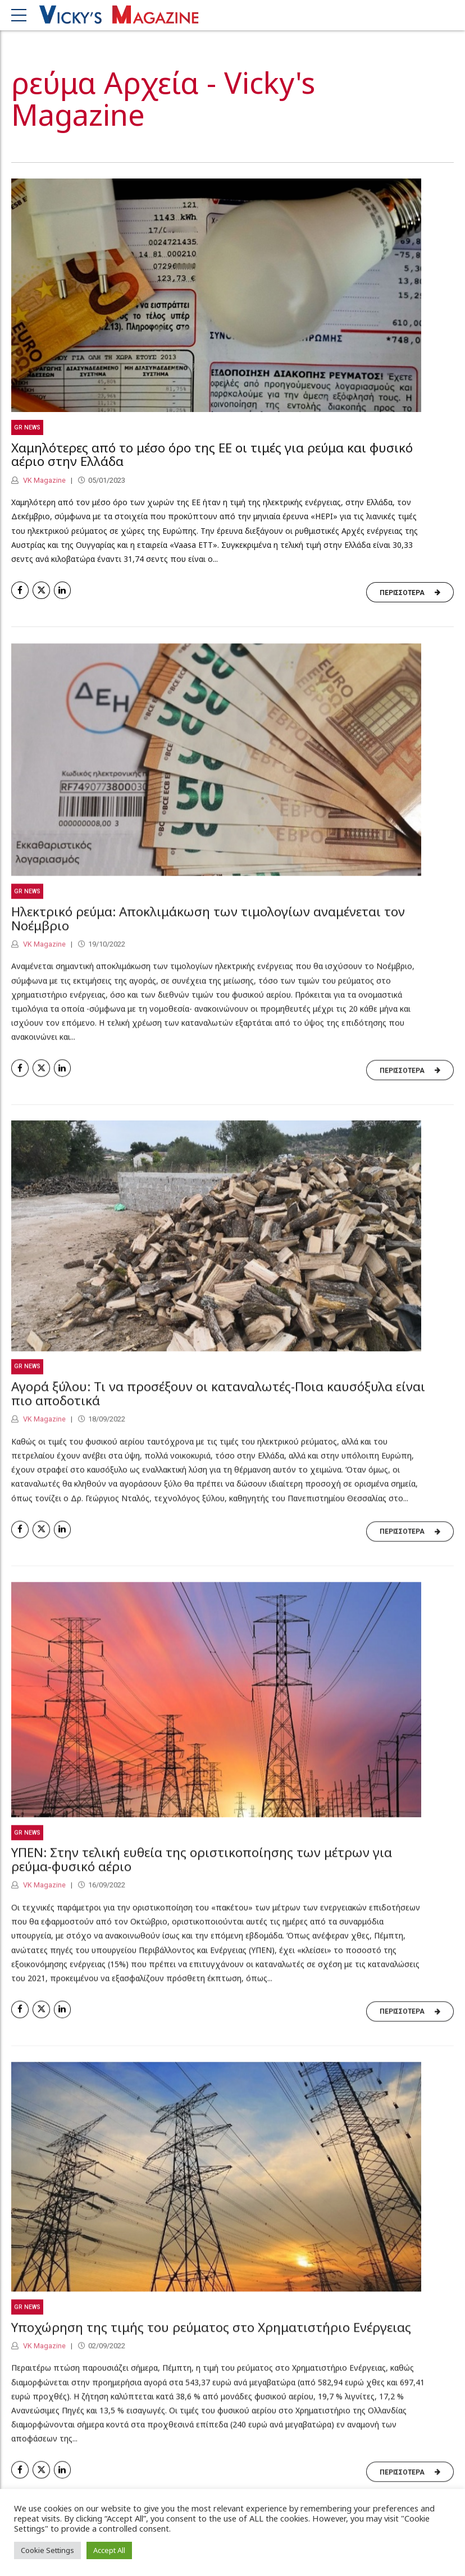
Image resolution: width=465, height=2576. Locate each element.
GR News (27, 427)
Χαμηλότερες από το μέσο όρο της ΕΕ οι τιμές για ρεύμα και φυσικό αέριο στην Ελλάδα (212, 454)
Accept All (109, 2550)
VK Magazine (43, 480)
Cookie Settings (47, 2550)
